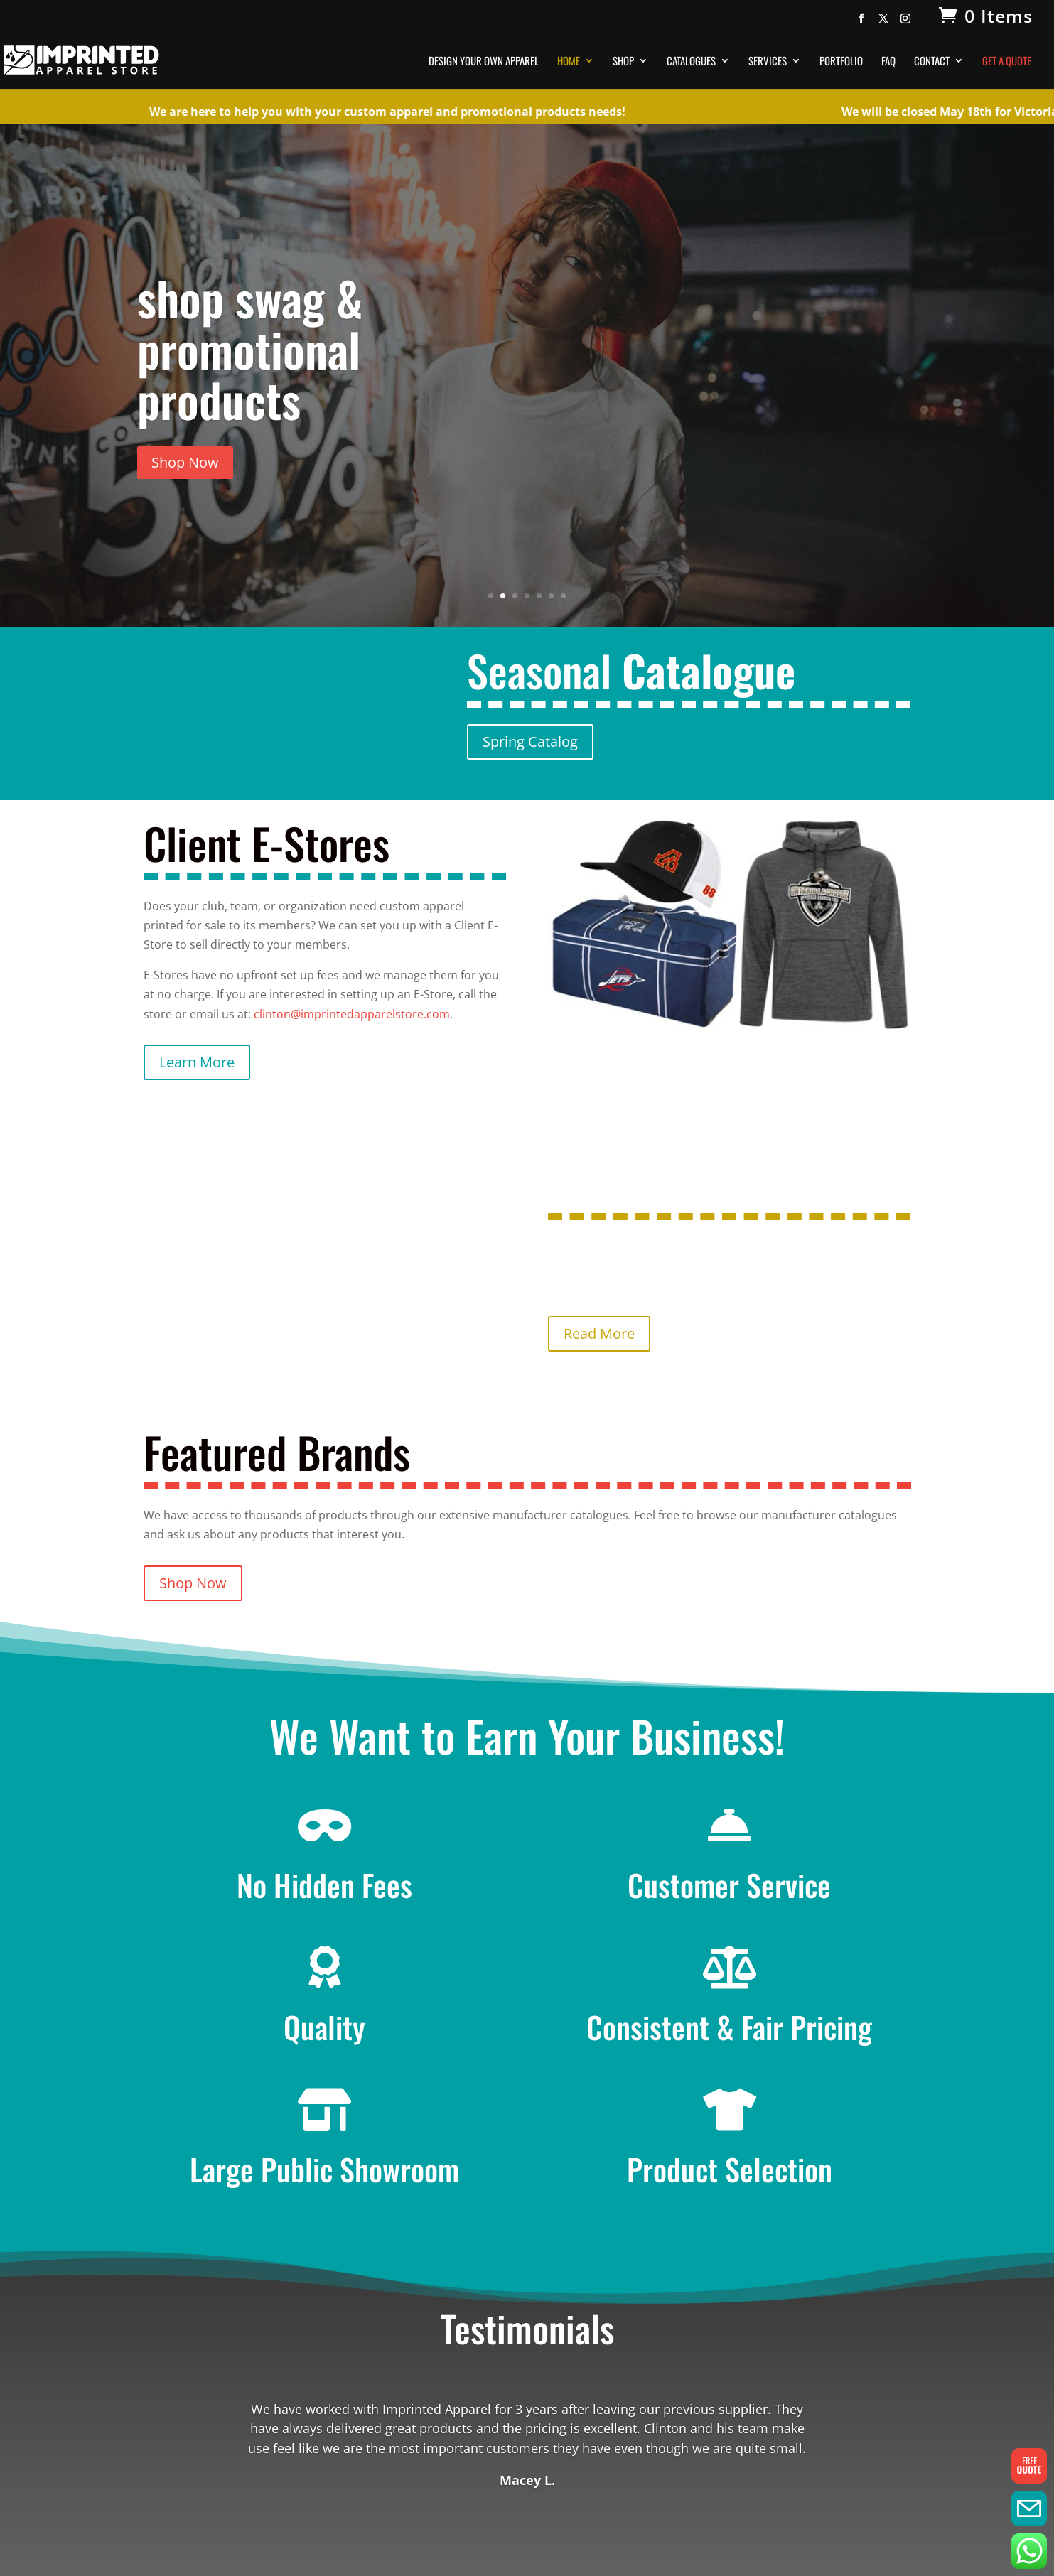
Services (767, 61)
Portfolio (841, 61)
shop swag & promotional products (250, 348)
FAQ (888, 61)
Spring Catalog (530, 741)
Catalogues (691, 61)
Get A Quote (1006, 61)
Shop (623, 61)
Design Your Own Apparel (484, 61)
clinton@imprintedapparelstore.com (352, 1014)
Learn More (197, 1062)
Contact (932, 61)
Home (568, 61)
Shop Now (185, 462)
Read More (599, 1333)
